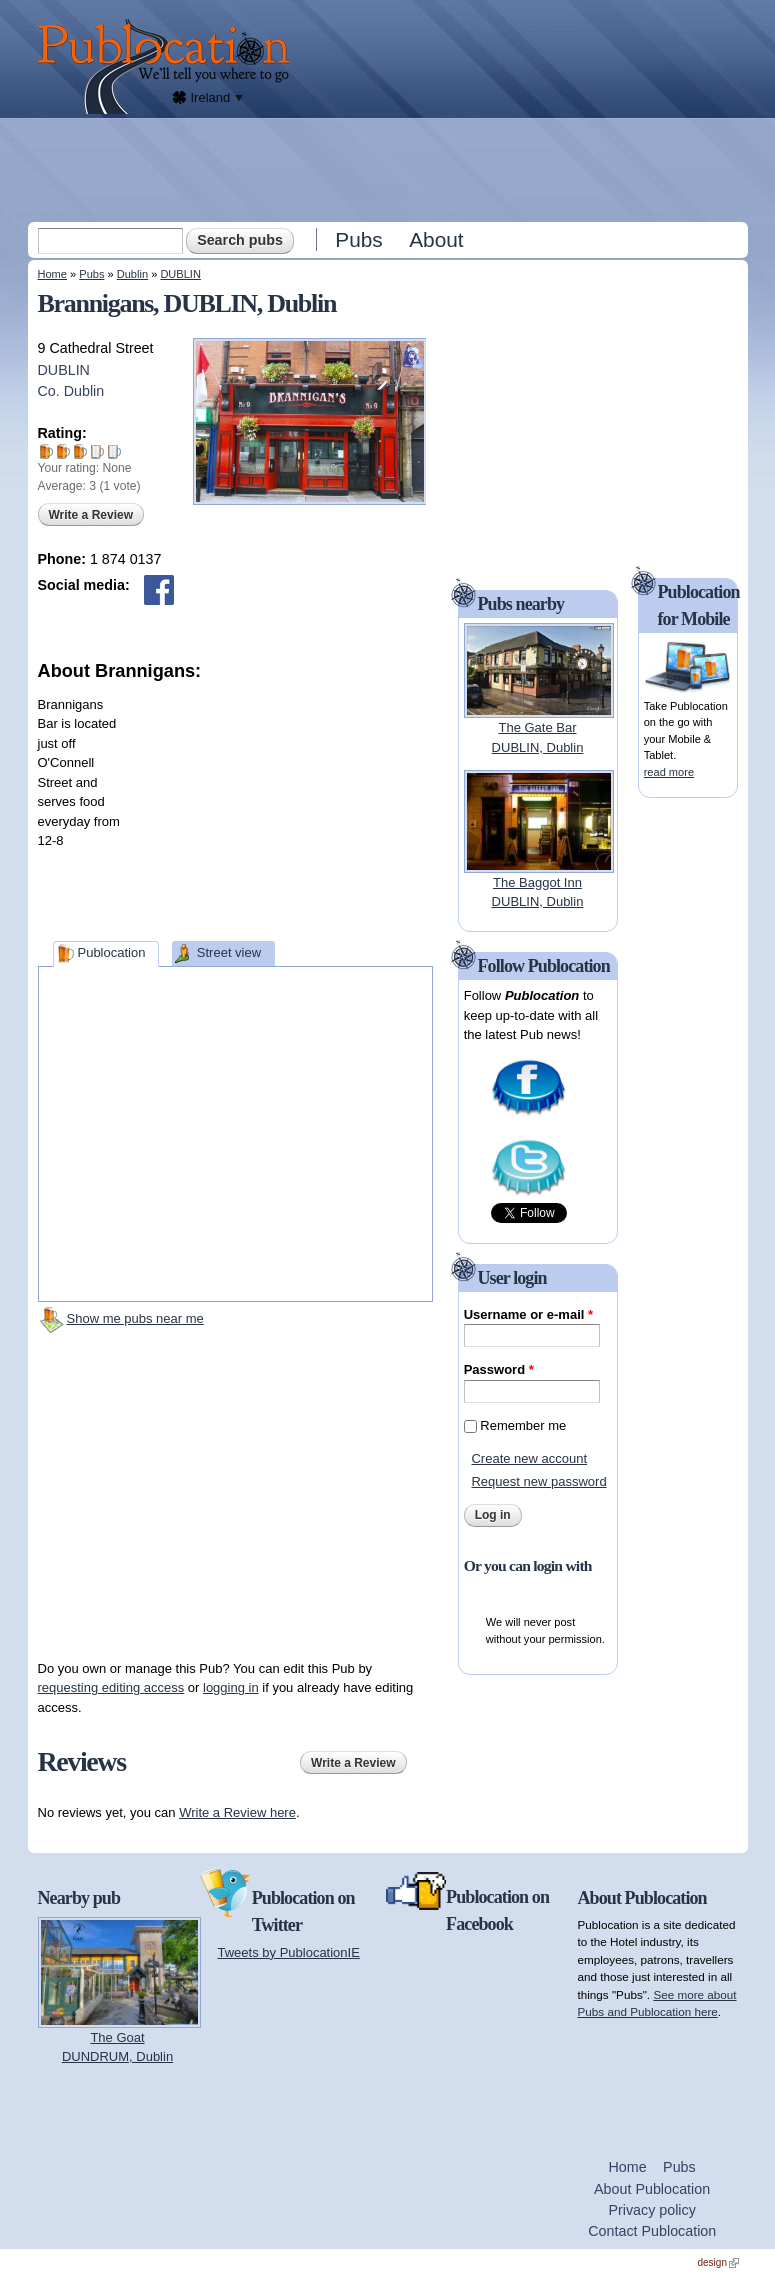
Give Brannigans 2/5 (63, 451)
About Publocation (652, 2189)
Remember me (523, 1425)
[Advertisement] (390, 169)
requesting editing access (111, 1687)
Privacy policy (651, 2210)
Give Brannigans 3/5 (80, 451)
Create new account (529, 1458)
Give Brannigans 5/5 (114, 451)
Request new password (538, 1481)
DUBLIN (180, 274)
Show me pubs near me (135, 1318)
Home (52, 274)
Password (499, 1369)
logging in (231, 1687)
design (718, 2262)
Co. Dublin (71, 391)
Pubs (358, 239)
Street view (229, 952)
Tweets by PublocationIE (289, 1952)
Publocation (111, 952)
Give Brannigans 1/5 (46, 451)
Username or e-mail (528, 1314)
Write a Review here (237, 1812)
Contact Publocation (652, 2231)
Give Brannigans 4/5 (97, 451)
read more (669, 772)
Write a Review (91, 515)
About (436, 239)
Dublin (132, 274)
